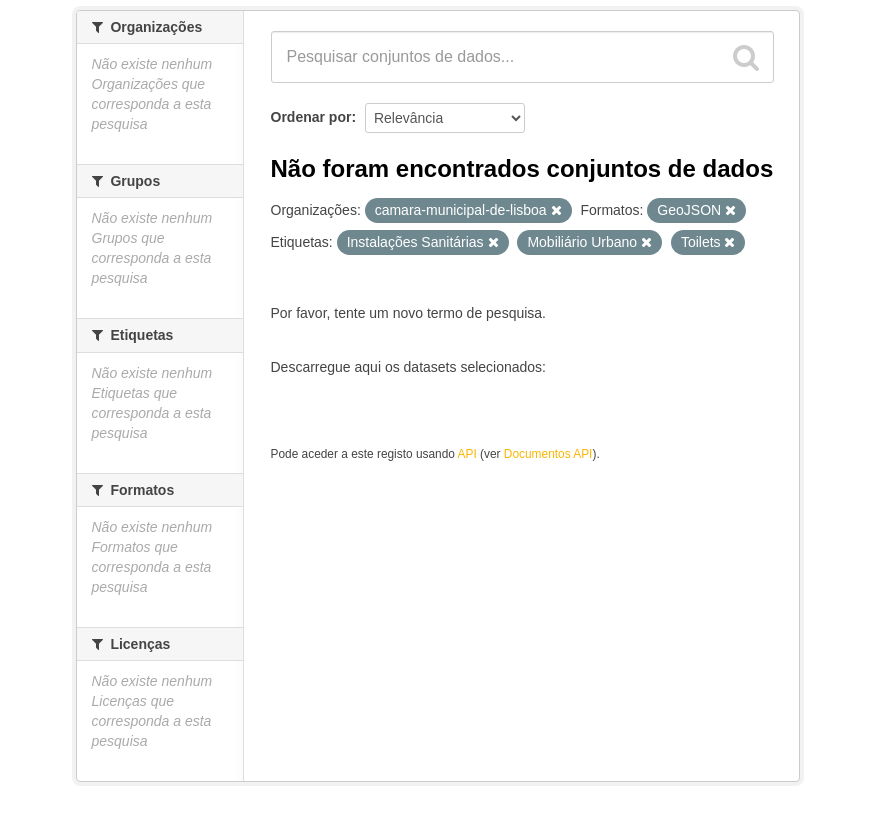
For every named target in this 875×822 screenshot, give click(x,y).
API (467, 454)
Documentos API (548, 454)
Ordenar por (311, 117)
